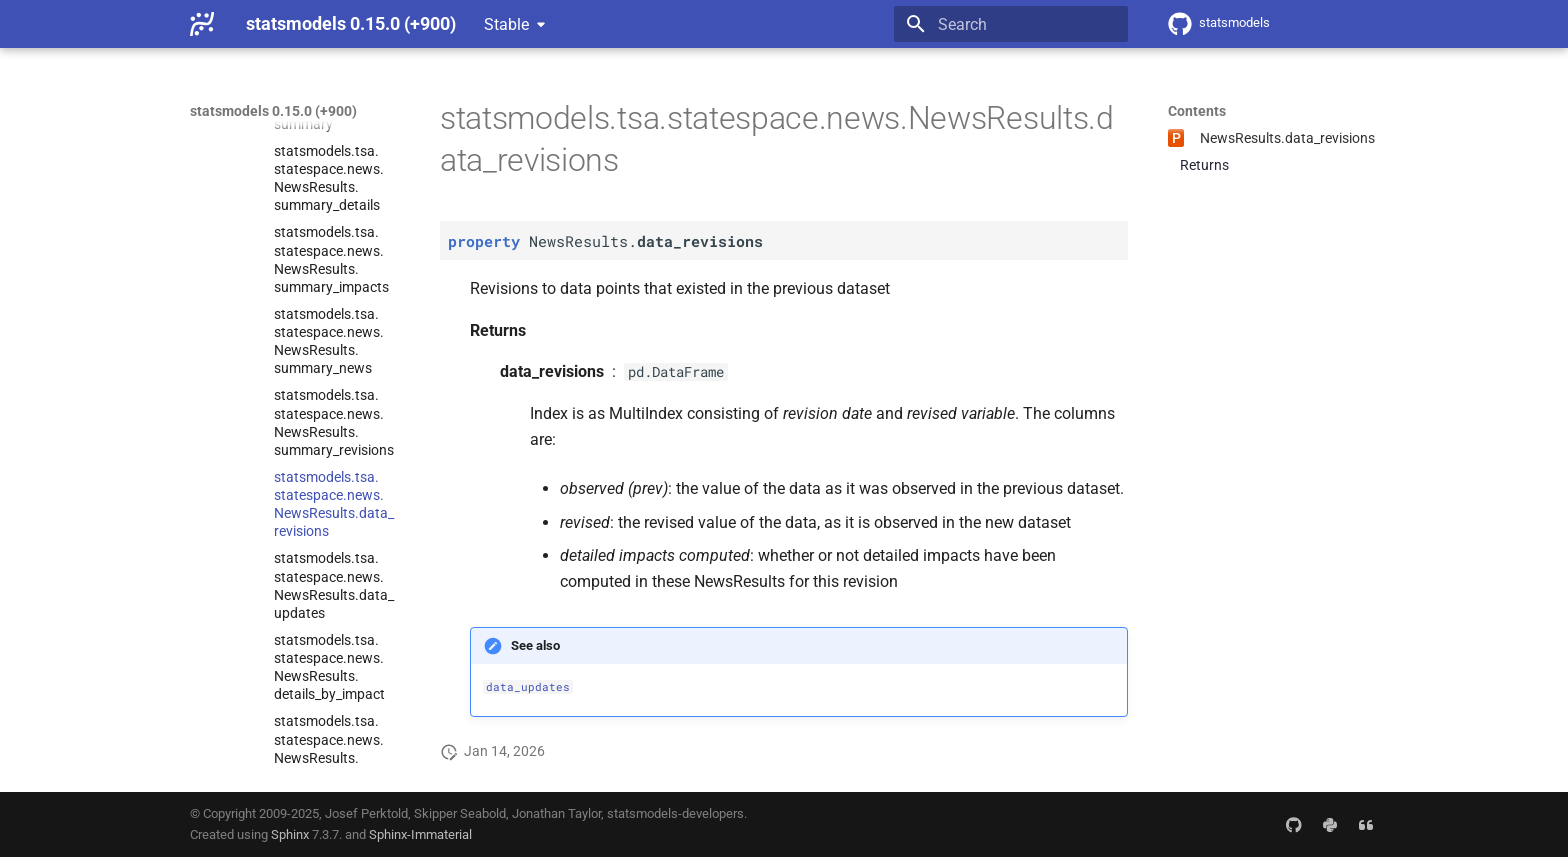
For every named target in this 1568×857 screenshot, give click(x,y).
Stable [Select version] (506, 24)
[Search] (1011, 24)
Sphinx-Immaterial (420, 834)
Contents (1197, 111)
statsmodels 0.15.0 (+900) (273, 111)
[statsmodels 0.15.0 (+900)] (202, 24)
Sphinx (290, 834)
